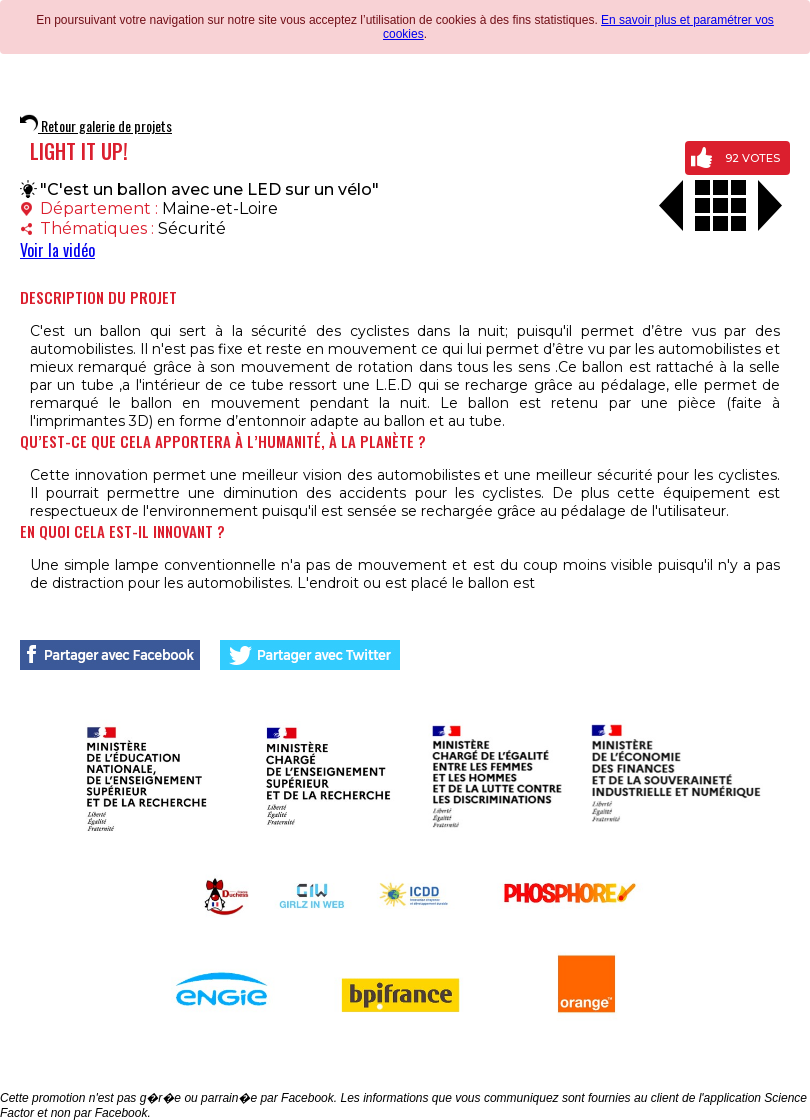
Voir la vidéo (57, 250)
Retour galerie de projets (96, 125)
